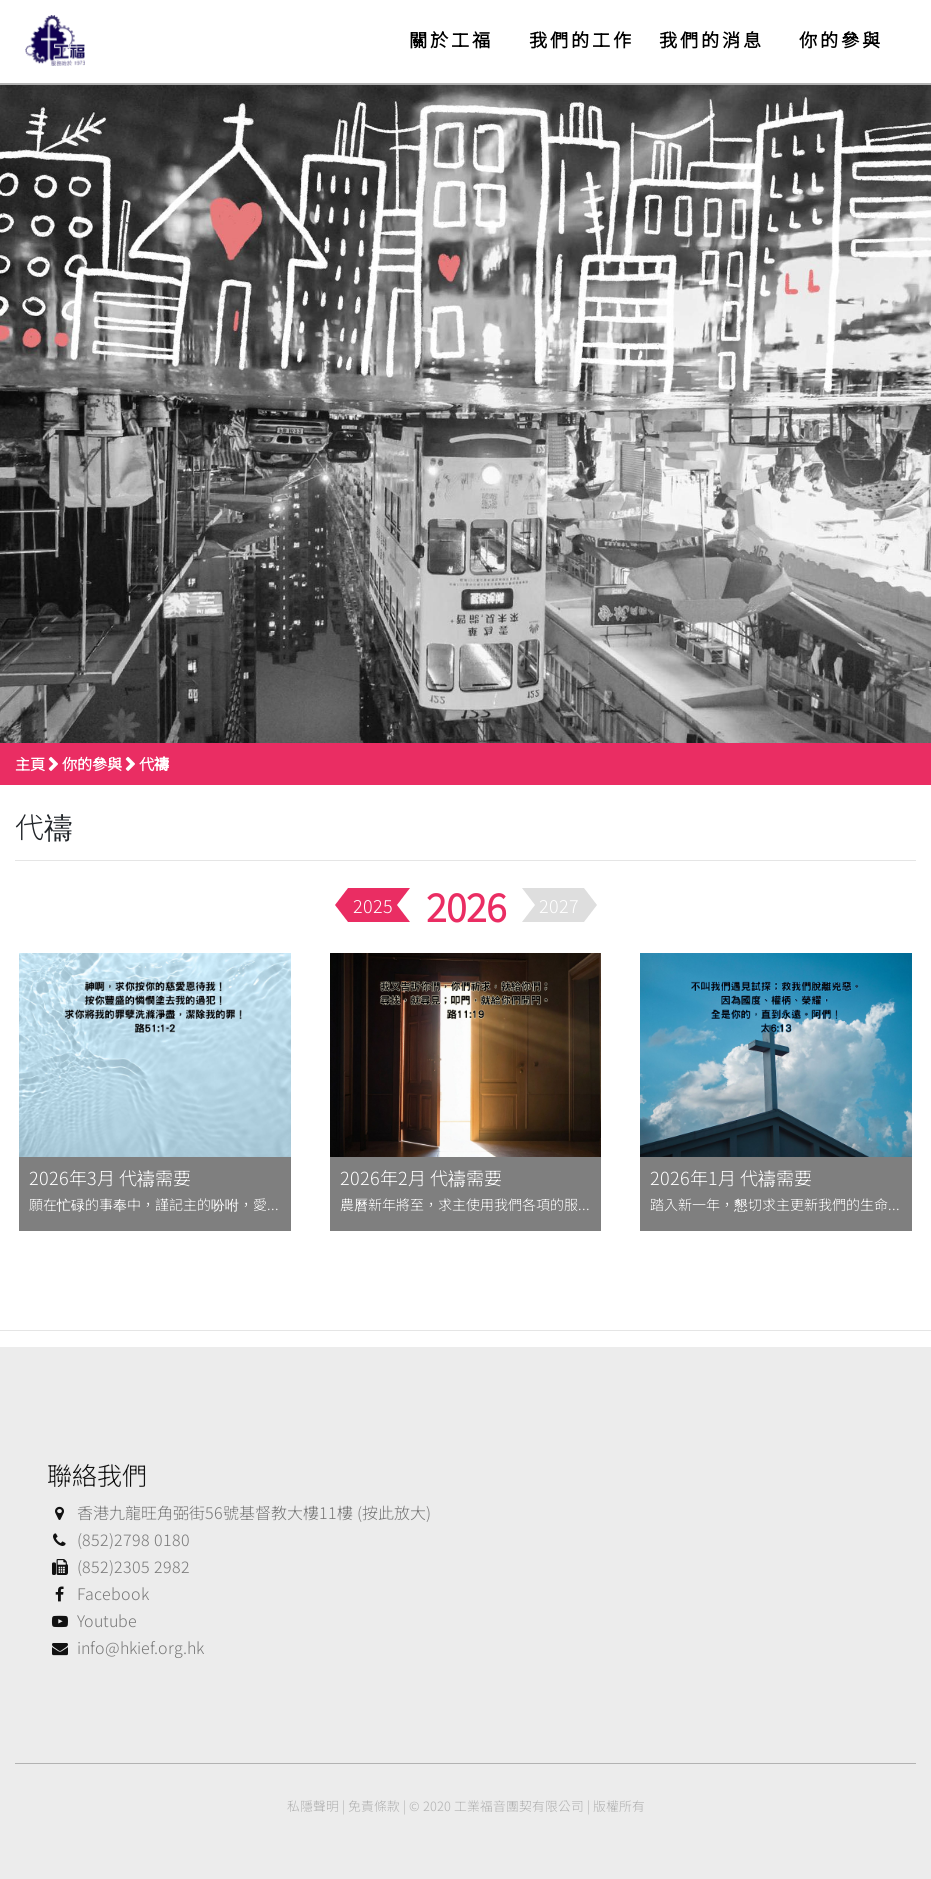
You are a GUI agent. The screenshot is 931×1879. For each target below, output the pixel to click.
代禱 (154, 763)
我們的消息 (711, 39)
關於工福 (451, 39)
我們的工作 (581, 39)
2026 (466, 905)
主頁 (30, 763)
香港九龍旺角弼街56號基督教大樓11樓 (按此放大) (239, 1512)
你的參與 (841, 39)
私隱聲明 (313, 1805)
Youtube (92, 1620)
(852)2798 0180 (118, 1539)
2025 (373, 905)
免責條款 (374, 1805)
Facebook (98, 1593)
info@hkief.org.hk (125, 1647)
